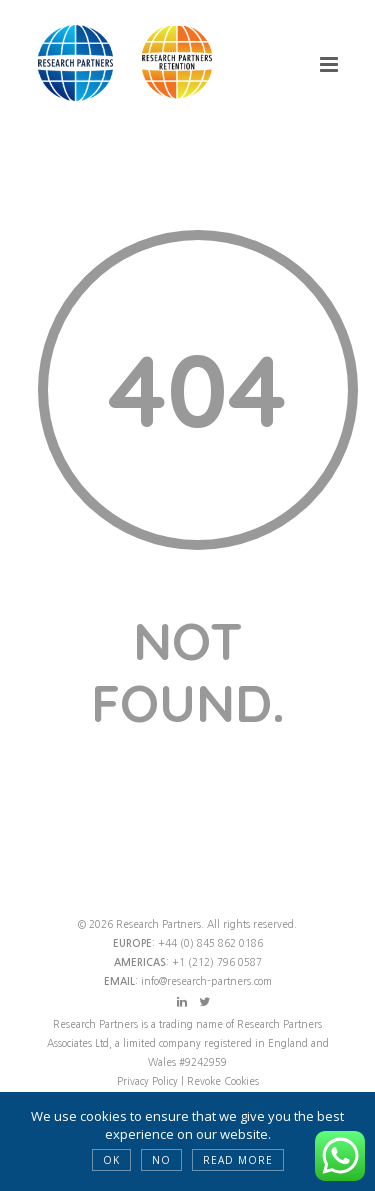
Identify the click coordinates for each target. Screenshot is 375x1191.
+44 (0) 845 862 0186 (210, 943)
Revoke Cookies (223, 1081)
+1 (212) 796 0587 (217, 962)
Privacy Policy (149, 1081)
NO (161, 1160)
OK (111, 1160)
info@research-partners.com (206, 981)
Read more (238, 1160)
